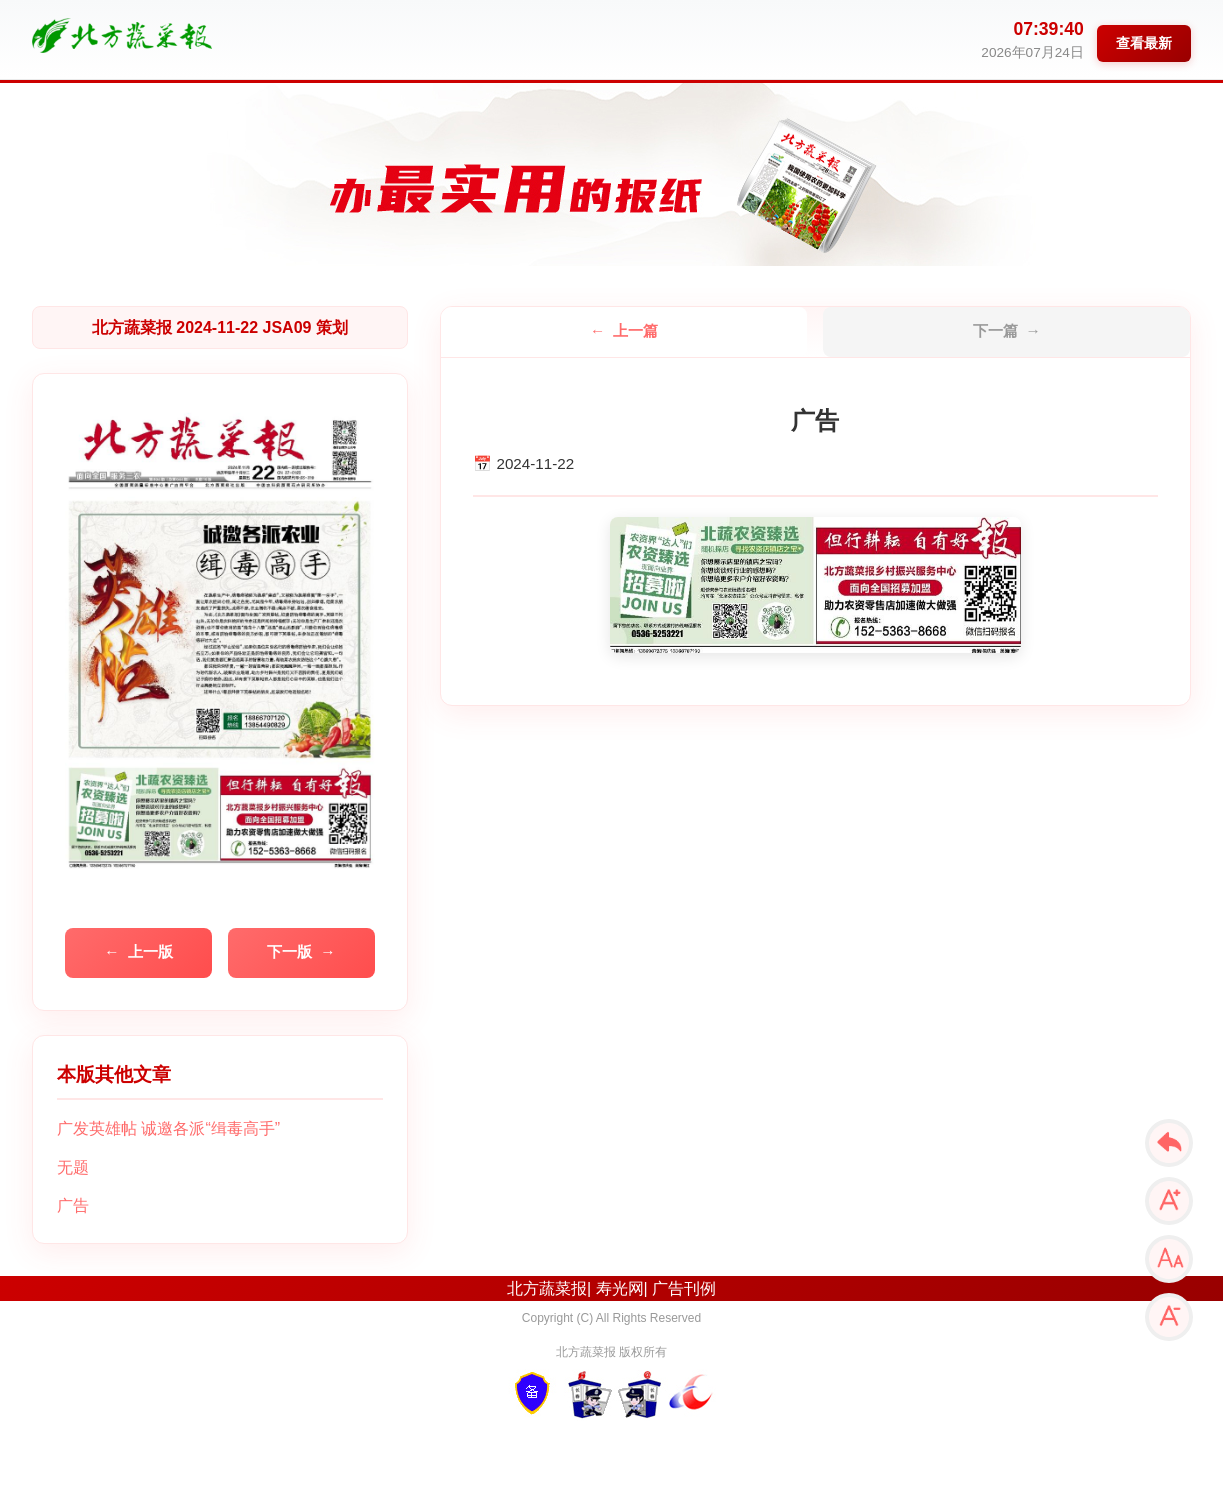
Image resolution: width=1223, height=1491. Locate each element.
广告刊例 (684, 1288)
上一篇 (635, 330)
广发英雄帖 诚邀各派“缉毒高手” (168, 1128)
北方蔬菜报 (547, 1288)
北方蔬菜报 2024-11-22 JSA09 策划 (220, 327)
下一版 (289, 951)
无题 (73, 1167)
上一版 (150, 951)
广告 (73, 1205)
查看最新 (1144, 43)
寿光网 (620, 1288)
